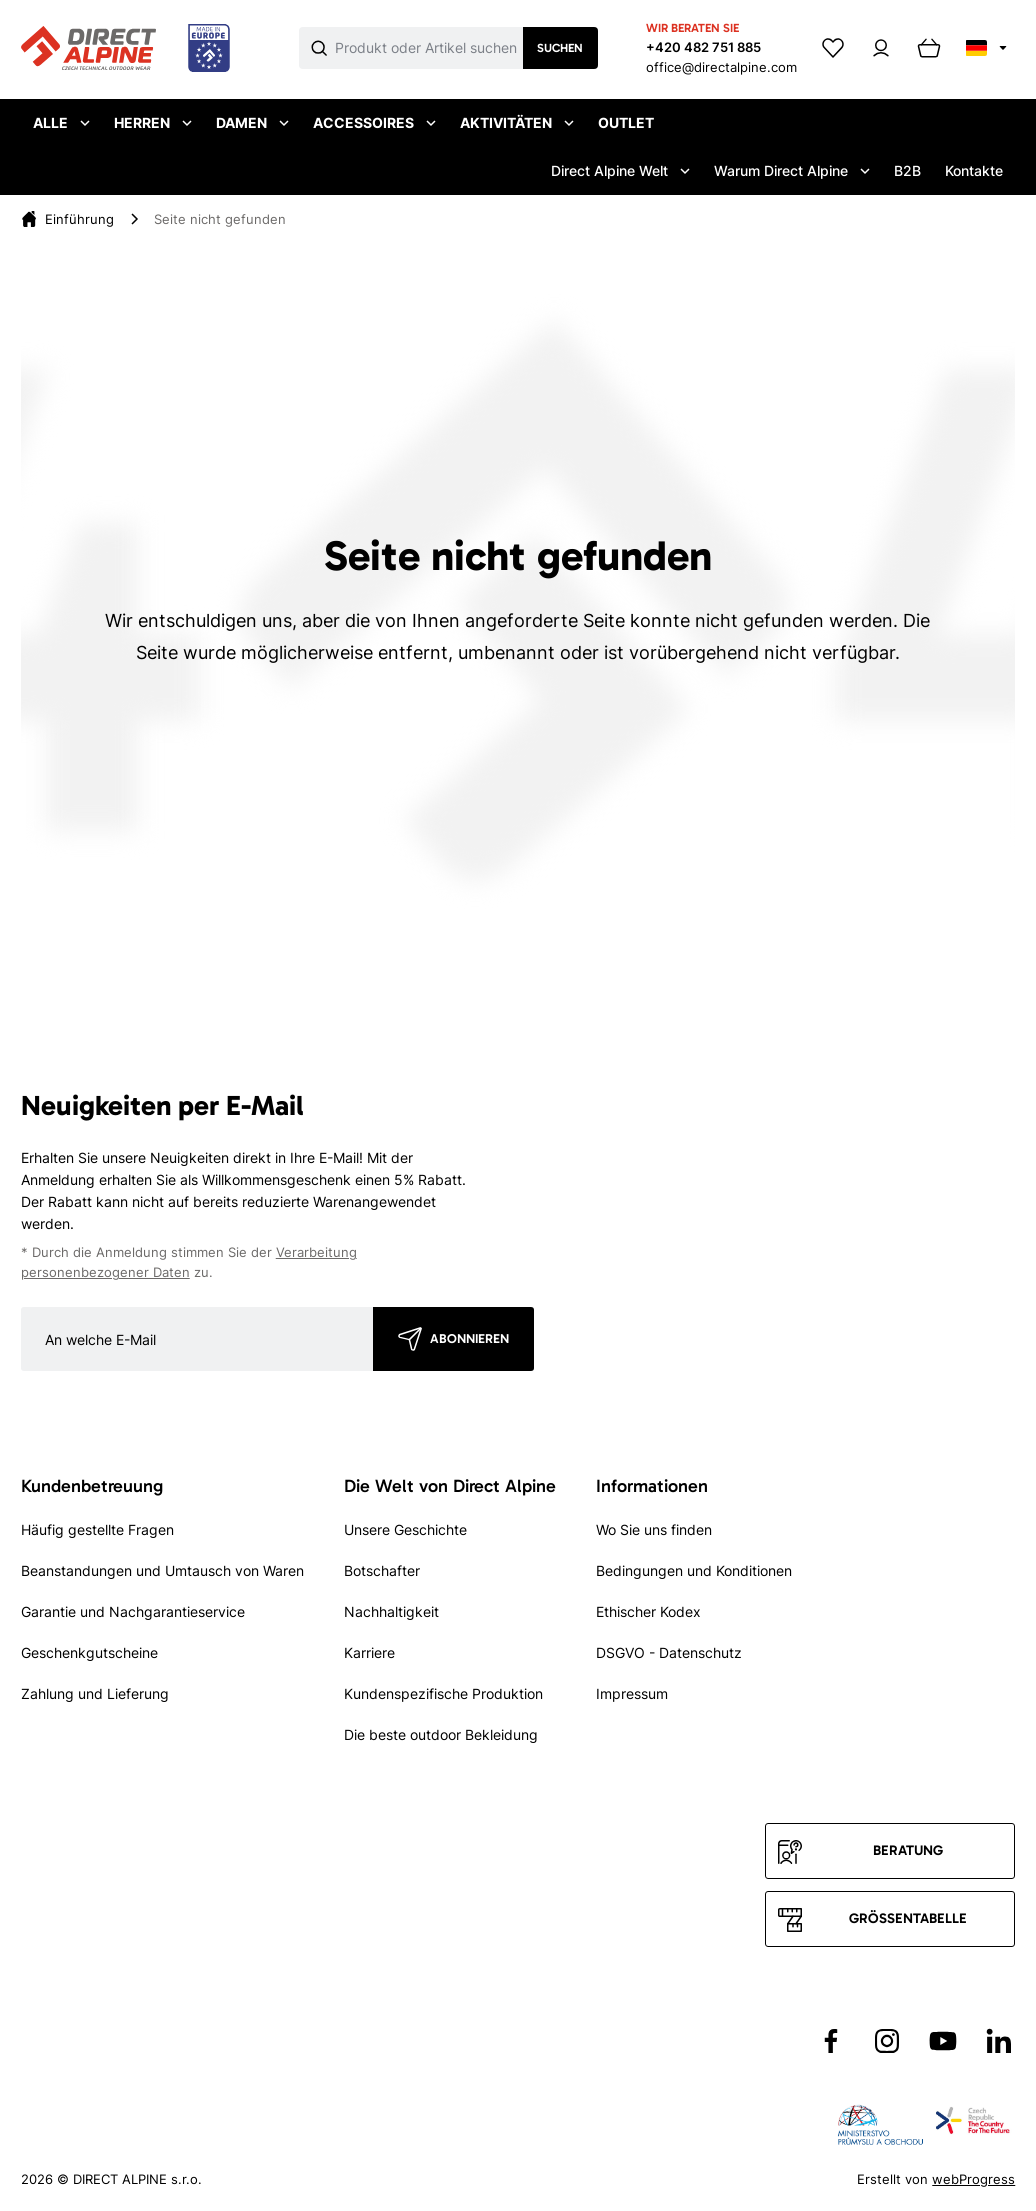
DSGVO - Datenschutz (669, 1652)
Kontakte (974, 170)
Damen (252, 122)
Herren (153, 122)
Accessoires (374, 122)
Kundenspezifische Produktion (443, 1693)
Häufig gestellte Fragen (97, 1529)
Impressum (632, 1693)
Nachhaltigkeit (391, 1611)
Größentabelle (908, 1918)
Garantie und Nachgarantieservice (133, 1611)
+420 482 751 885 (703, 47)
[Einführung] (79, 219)
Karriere (369, 1652)
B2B (907, 170)
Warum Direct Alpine (792, 170)
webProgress (973, 2179)
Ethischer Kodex (648, 1611)
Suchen (560, 48)
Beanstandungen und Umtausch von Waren (162, 1570)
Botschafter (382, 1570)
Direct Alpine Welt (620, 170)
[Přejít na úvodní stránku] (125, 49)
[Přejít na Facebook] (831, 2041)
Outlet (626, 122)
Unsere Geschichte (405, 1529)
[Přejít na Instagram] (887, 2041)
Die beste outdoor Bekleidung (441, 1734)
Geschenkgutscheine (89, 1652)
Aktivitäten (517, 122)
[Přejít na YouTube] (943, 2041)
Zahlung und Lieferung (95, 1693)
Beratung (908, 1850)
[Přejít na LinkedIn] (999, 2041)
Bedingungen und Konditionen (694, 1570)
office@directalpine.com (721, 67)
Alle (61, 122)
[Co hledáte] (428, 48)
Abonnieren (469, 1338)
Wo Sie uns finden (654, 1529)
